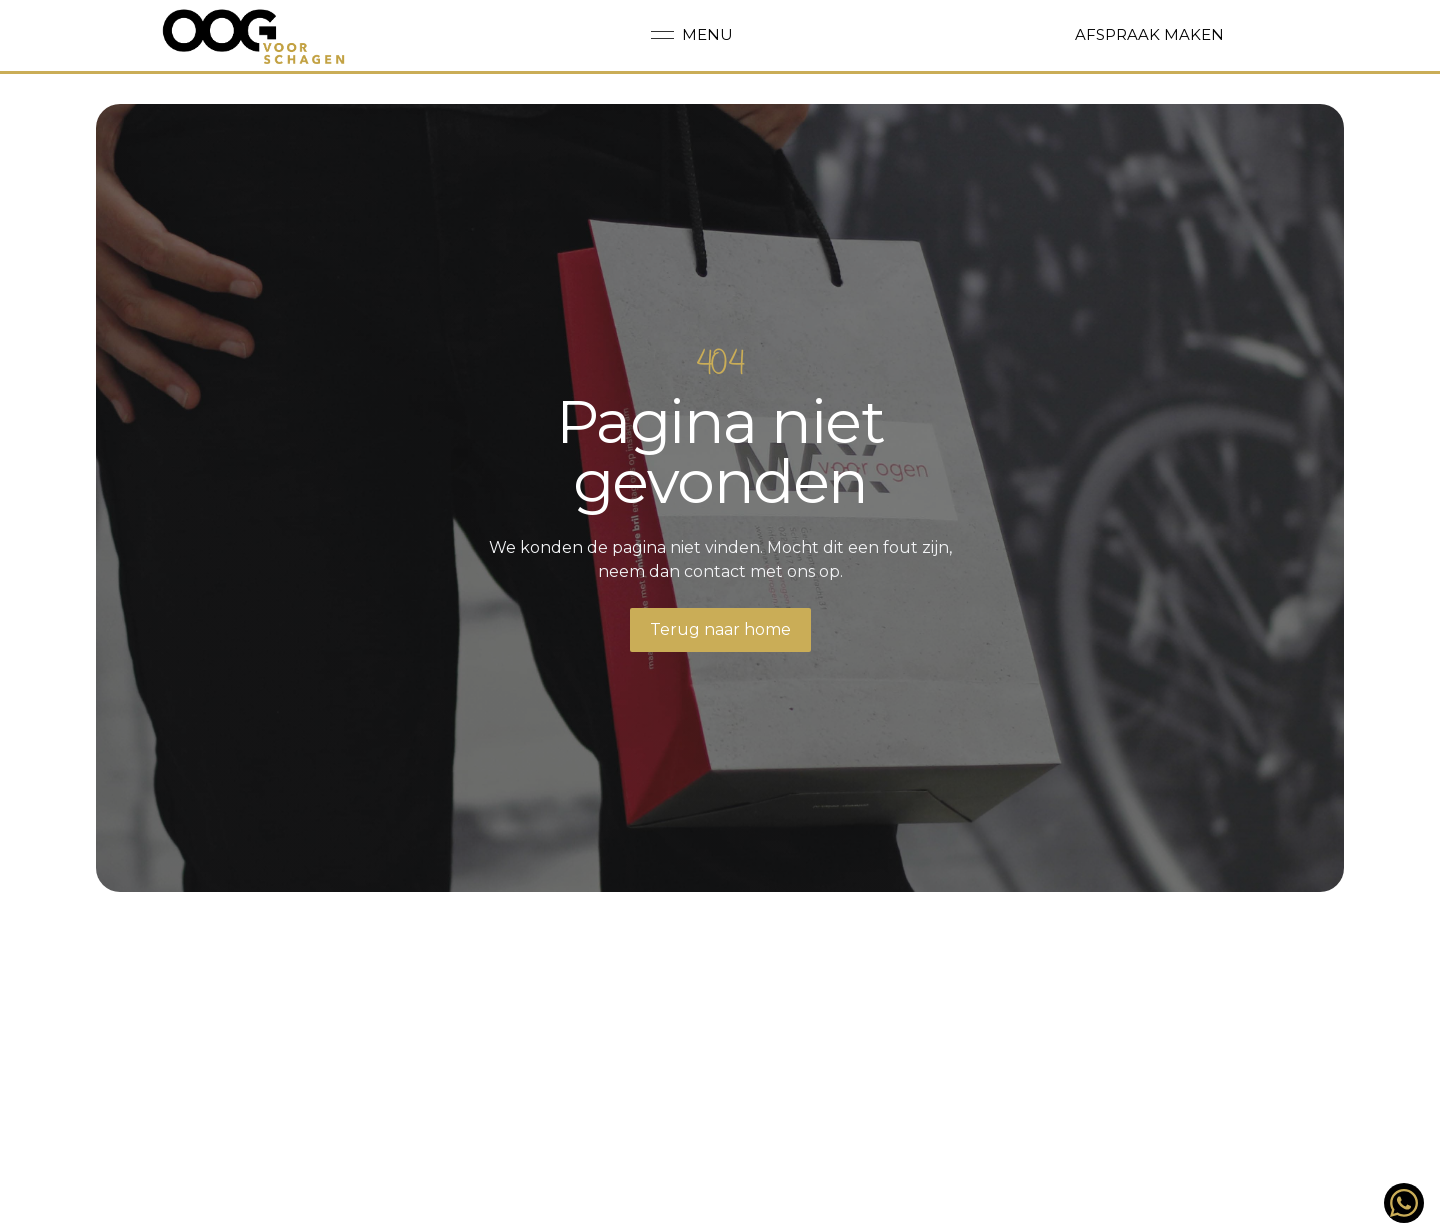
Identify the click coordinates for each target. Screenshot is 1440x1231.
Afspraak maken (1149, 34)
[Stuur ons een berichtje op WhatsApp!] (1404, 1203)
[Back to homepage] (254, 36)
